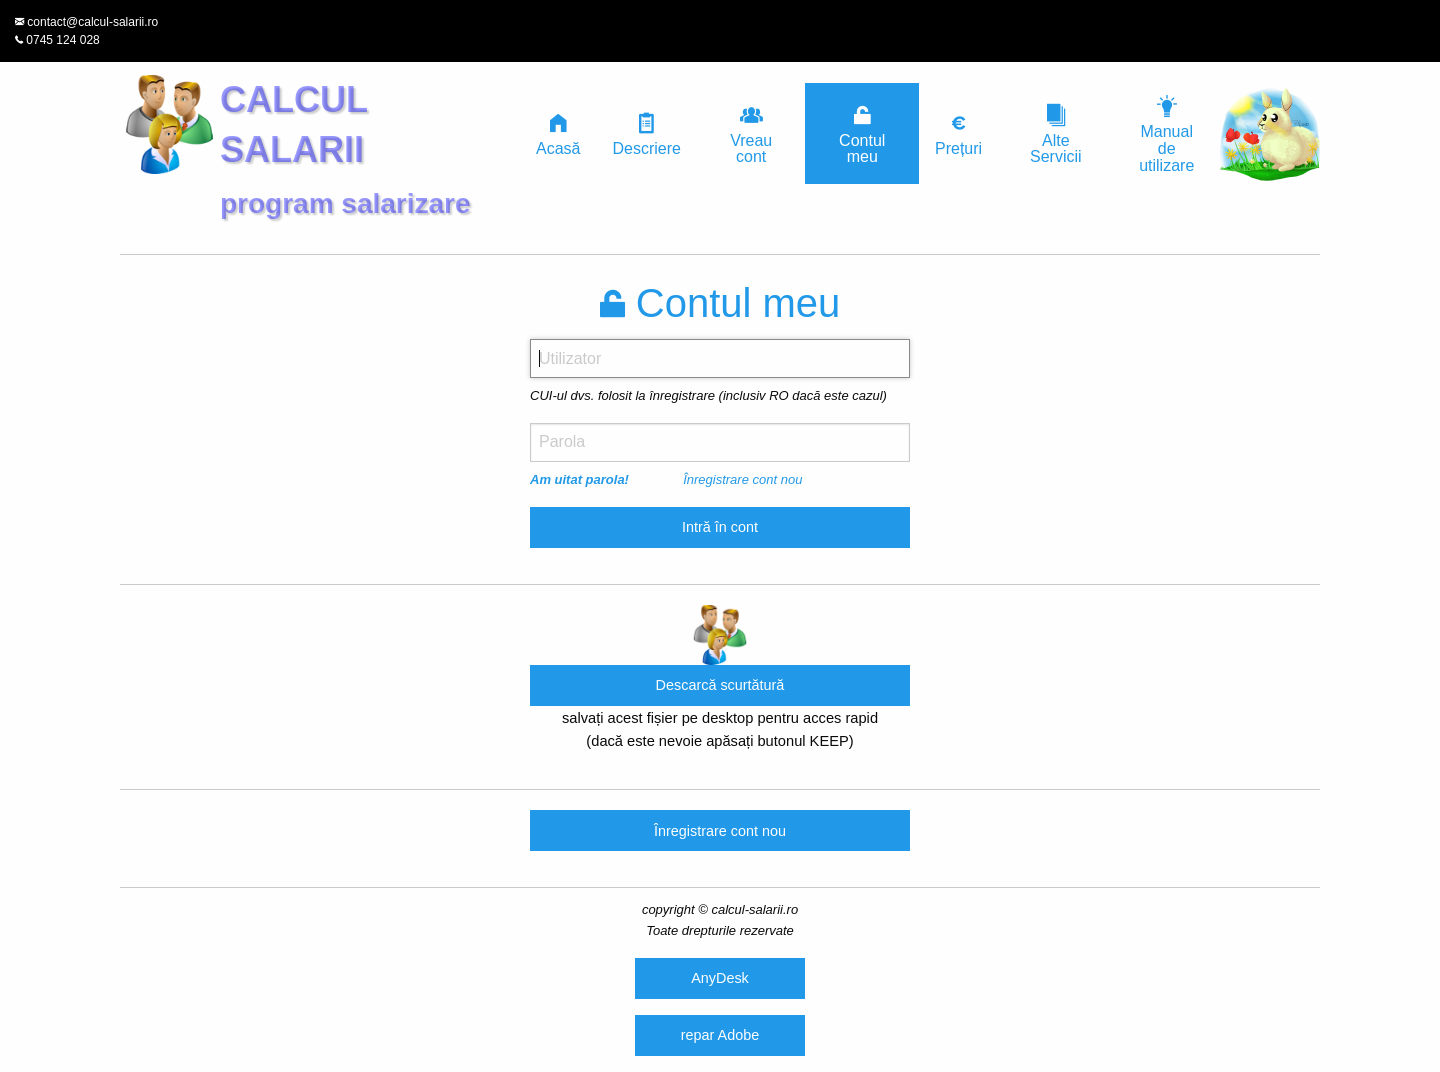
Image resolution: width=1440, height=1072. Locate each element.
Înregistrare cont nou (742, 479)
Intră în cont (720, 527)
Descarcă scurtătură (720, 685)
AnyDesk (720, 978)
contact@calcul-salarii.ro (92, 22)
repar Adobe (720, 1035)
